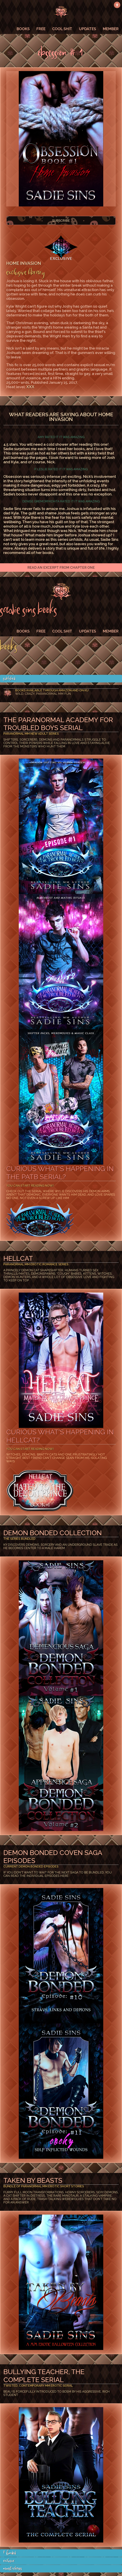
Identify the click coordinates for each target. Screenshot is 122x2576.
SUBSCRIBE (61, 220)
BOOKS (23, 29)
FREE (40, 29)
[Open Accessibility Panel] (117, 5)
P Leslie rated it (61, 469)
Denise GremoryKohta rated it (61, 501)
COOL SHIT (62, 29)
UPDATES (87, 29)
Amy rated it (61, 437)
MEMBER (111, 29)
